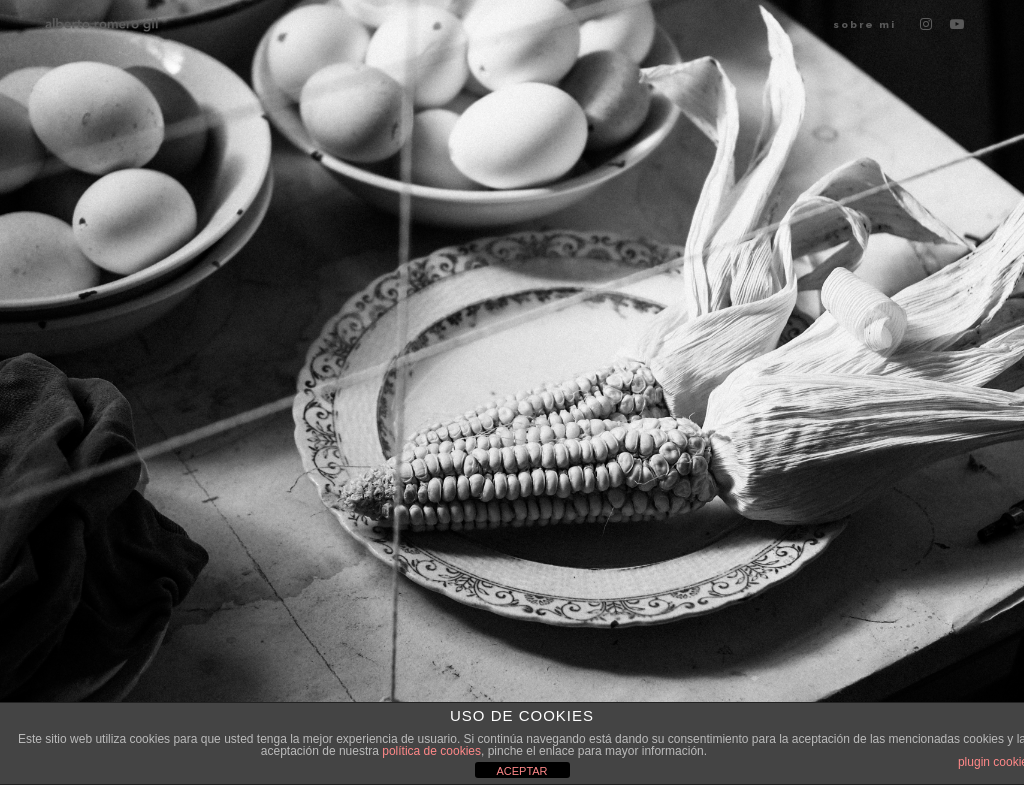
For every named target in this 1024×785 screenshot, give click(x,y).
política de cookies (431, 751)
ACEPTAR (521, 771)
